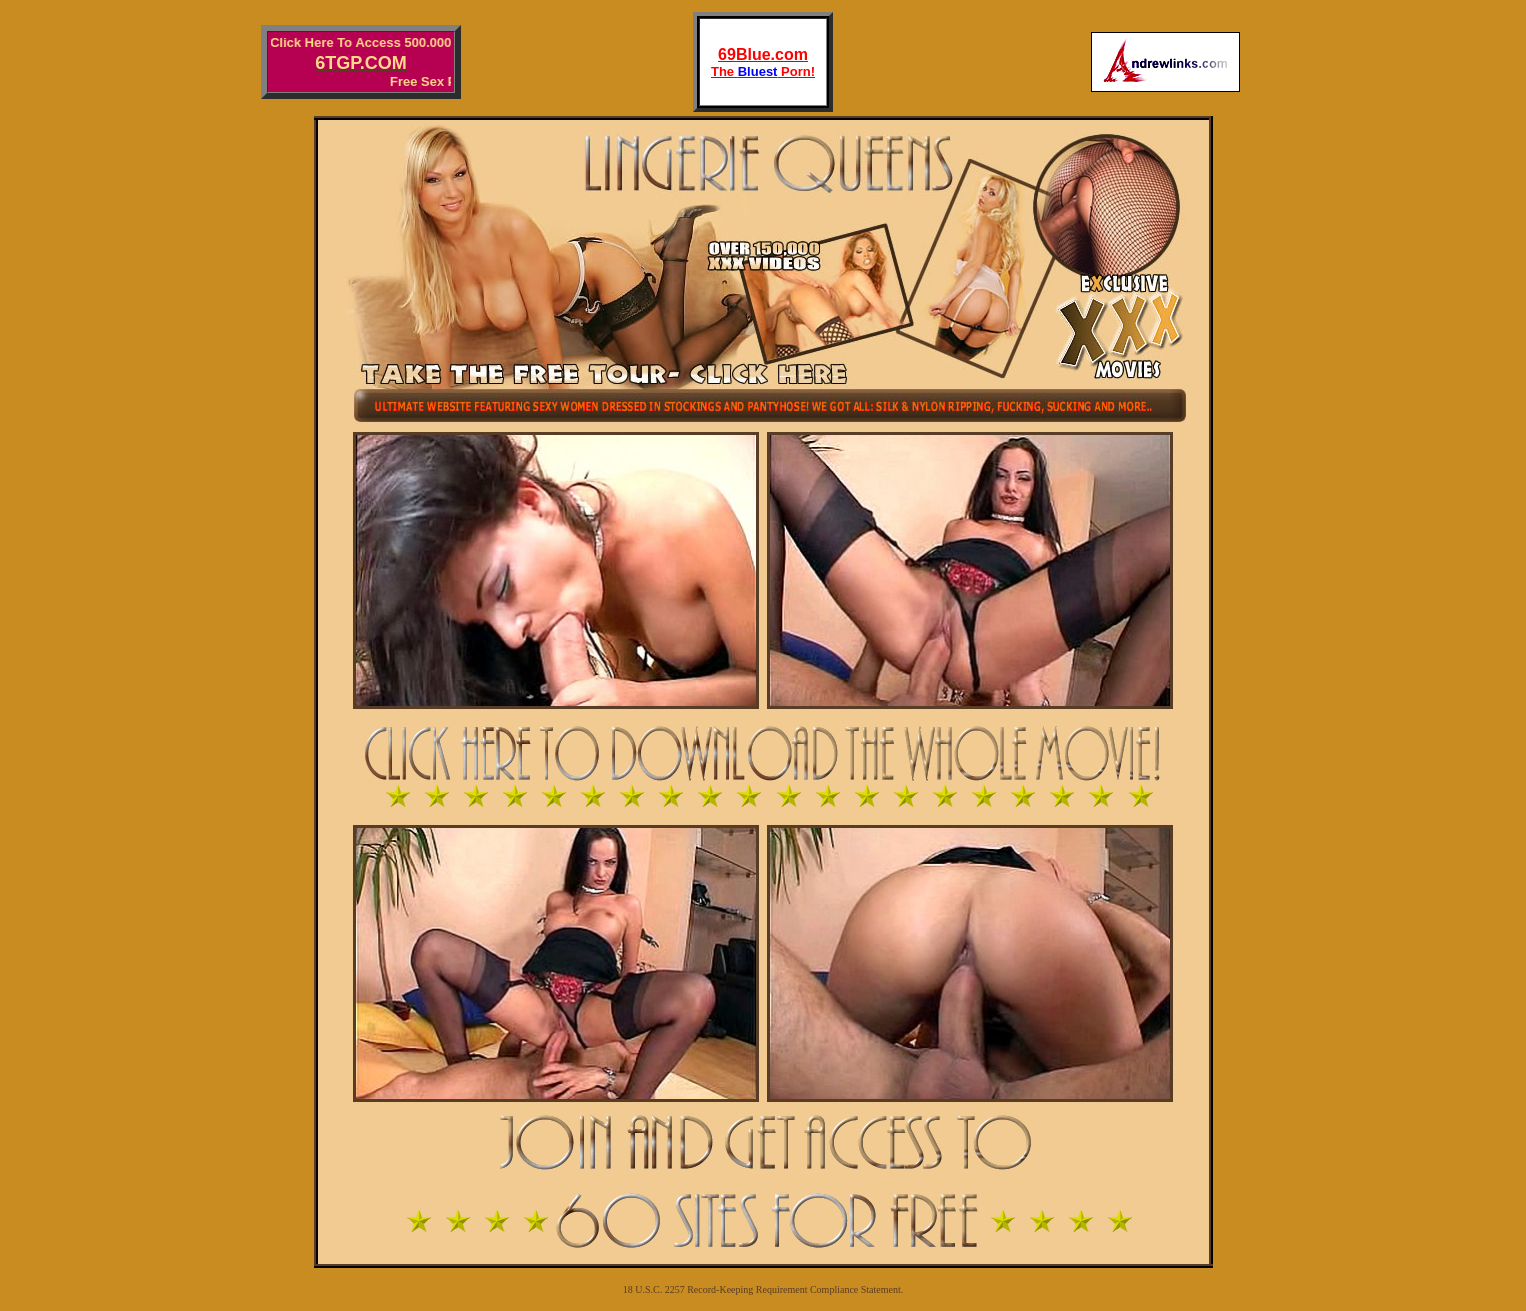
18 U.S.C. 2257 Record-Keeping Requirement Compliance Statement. (763, 1289)
